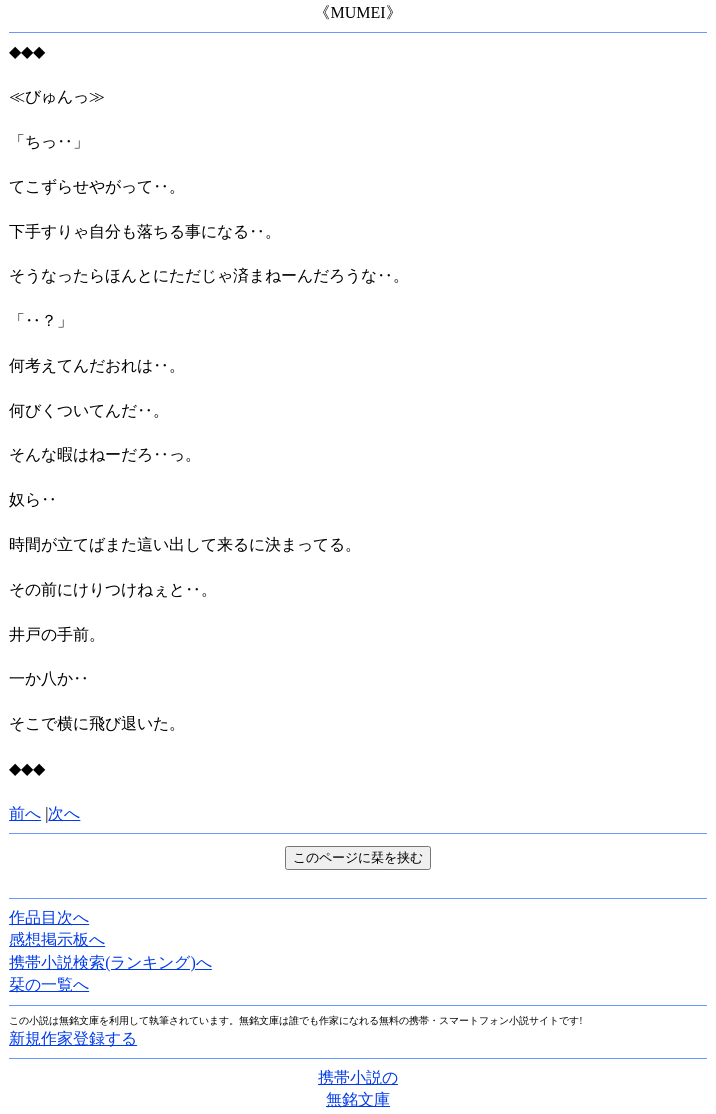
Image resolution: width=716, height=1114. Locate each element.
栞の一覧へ (49, 984)
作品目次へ (49, 917)
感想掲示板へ (57, 939)
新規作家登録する (73, 1038)
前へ (25, 813)
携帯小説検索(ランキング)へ (110, 962)
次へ (64, 813)
